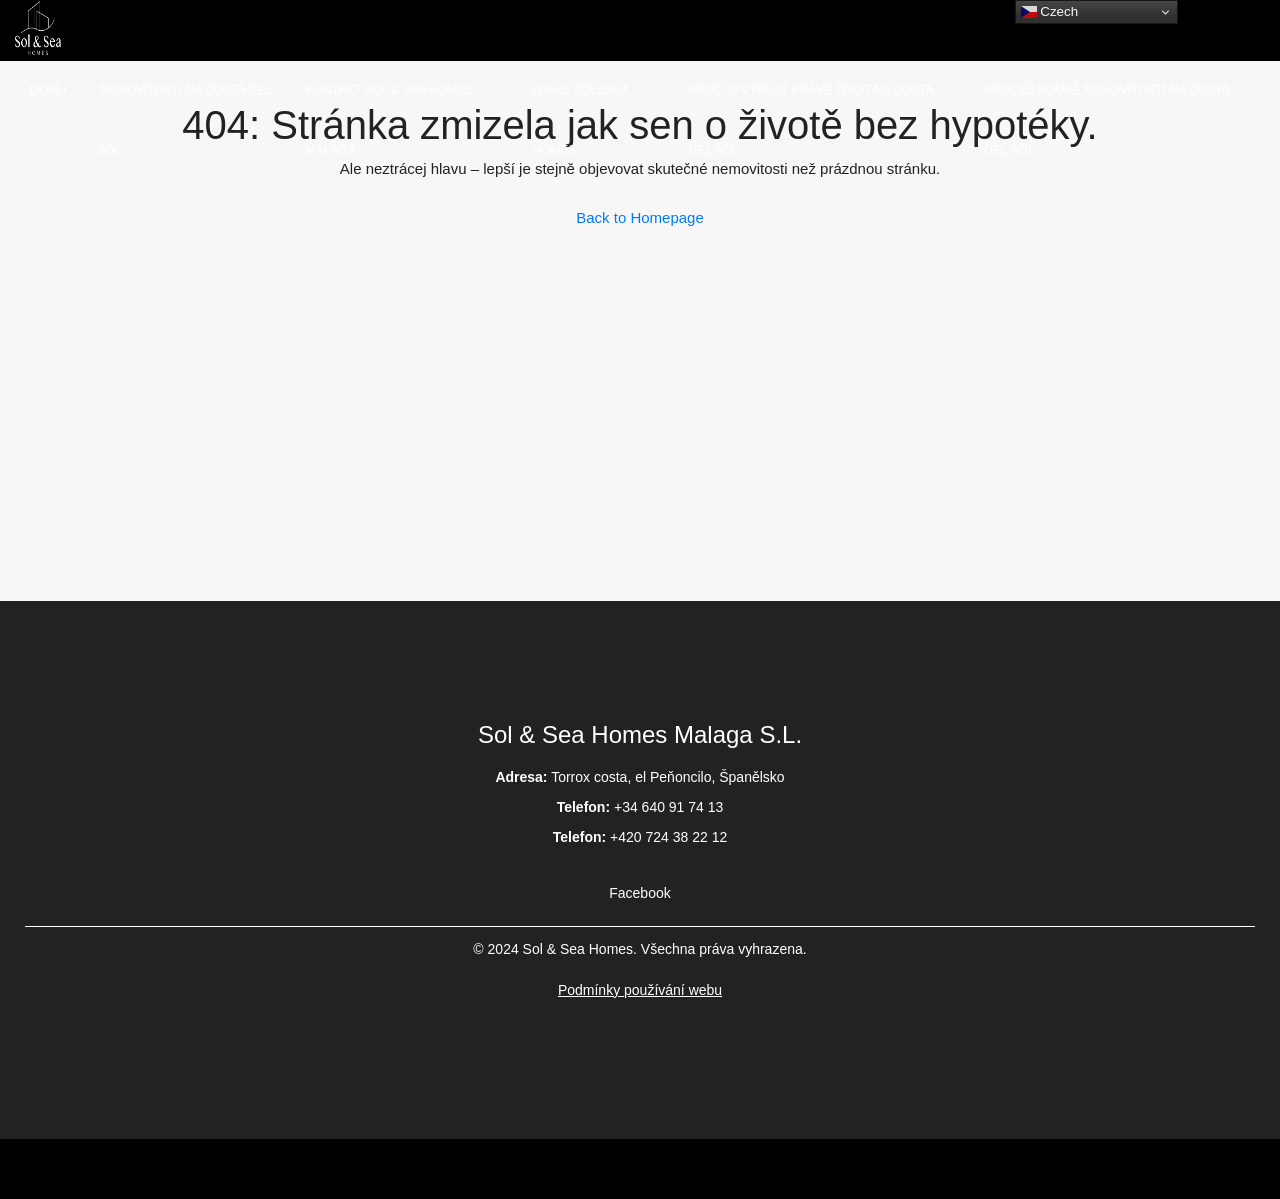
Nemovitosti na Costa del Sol (184, 120)
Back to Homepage (640, 217)
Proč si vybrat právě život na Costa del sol (811, 120)
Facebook (639, 893)
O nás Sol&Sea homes (580, 120)
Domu (48, 90)
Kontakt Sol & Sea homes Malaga (390, 120)
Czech (1049, 12)
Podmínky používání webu (640, 990)
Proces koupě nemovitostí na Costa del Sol (1106, 120)
